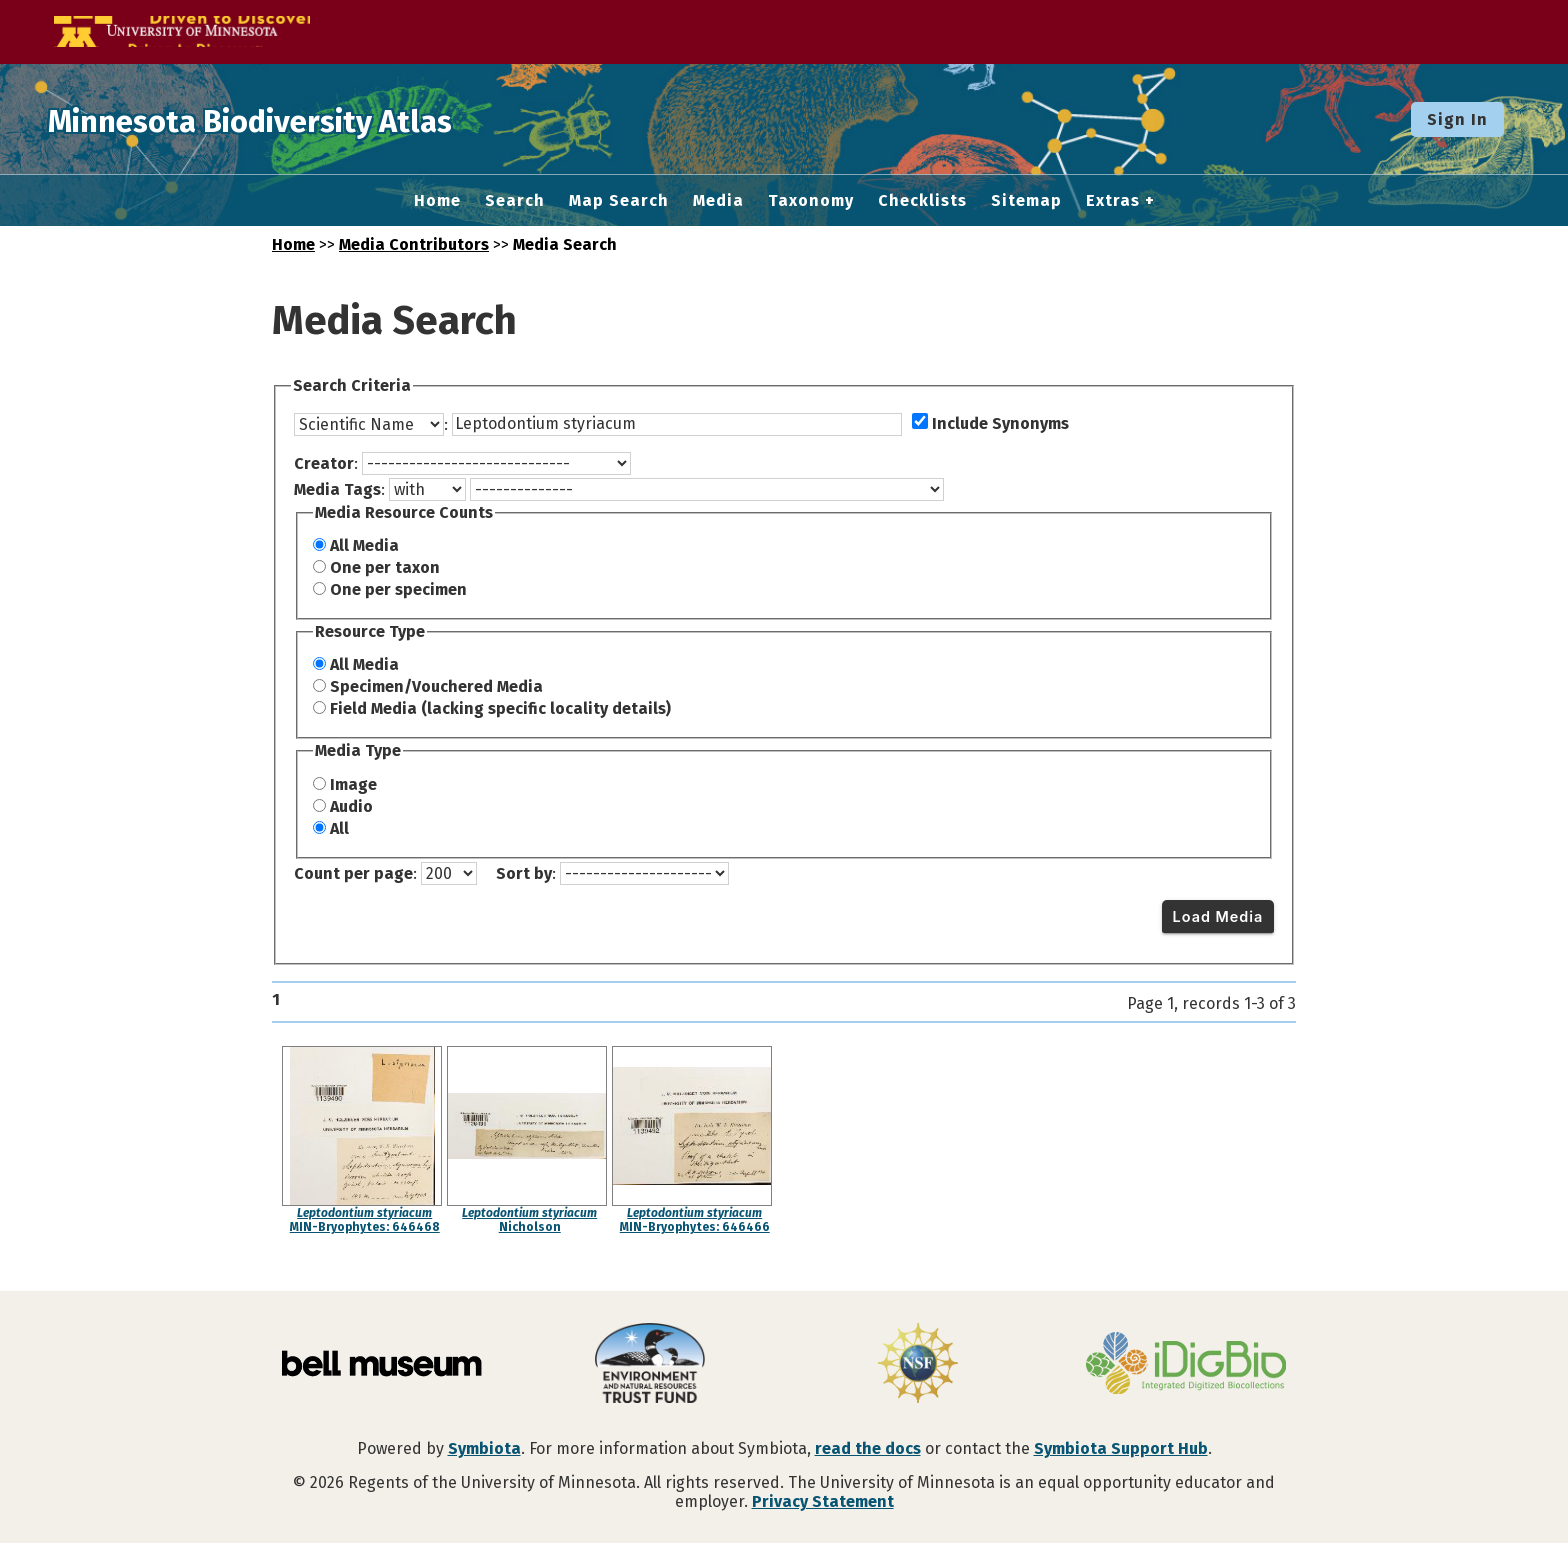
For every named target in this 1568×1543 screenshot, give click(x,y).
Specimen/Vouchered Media (436, 686)
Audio (351, 806)
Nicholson (530, 1227)
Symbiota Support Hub (1121, 1448)
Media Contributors (414, 244)
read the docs (868, 1448)
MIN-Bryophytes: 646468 (365, 1227)
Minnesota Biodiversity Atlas (311, 119)
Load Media (1218, 916)
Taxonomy (811, 201)
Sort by (524, 873)
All (339, 828)
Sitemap (1026, 201)
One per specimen (398, 589)
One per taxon (385, 567)
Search (515, 201)
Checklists (922, 201)
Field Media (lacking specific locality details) (500, 708)
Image (353, 784)
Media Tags (337, 489)
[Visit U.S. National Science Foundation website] (918, 1365)
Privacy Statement (823, 1501)
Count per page (353, 873)
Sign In (1457, 119)
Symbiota (484, 1448)
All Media (364, 545)
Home (437, 201)
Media (718, 201)
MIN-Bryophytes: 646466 (695, 1227)
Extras (1113, 201)
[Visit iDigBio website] (1186, 1365)
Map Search (619, 201)
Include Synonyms (1000, 423)
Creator (324, 463)
